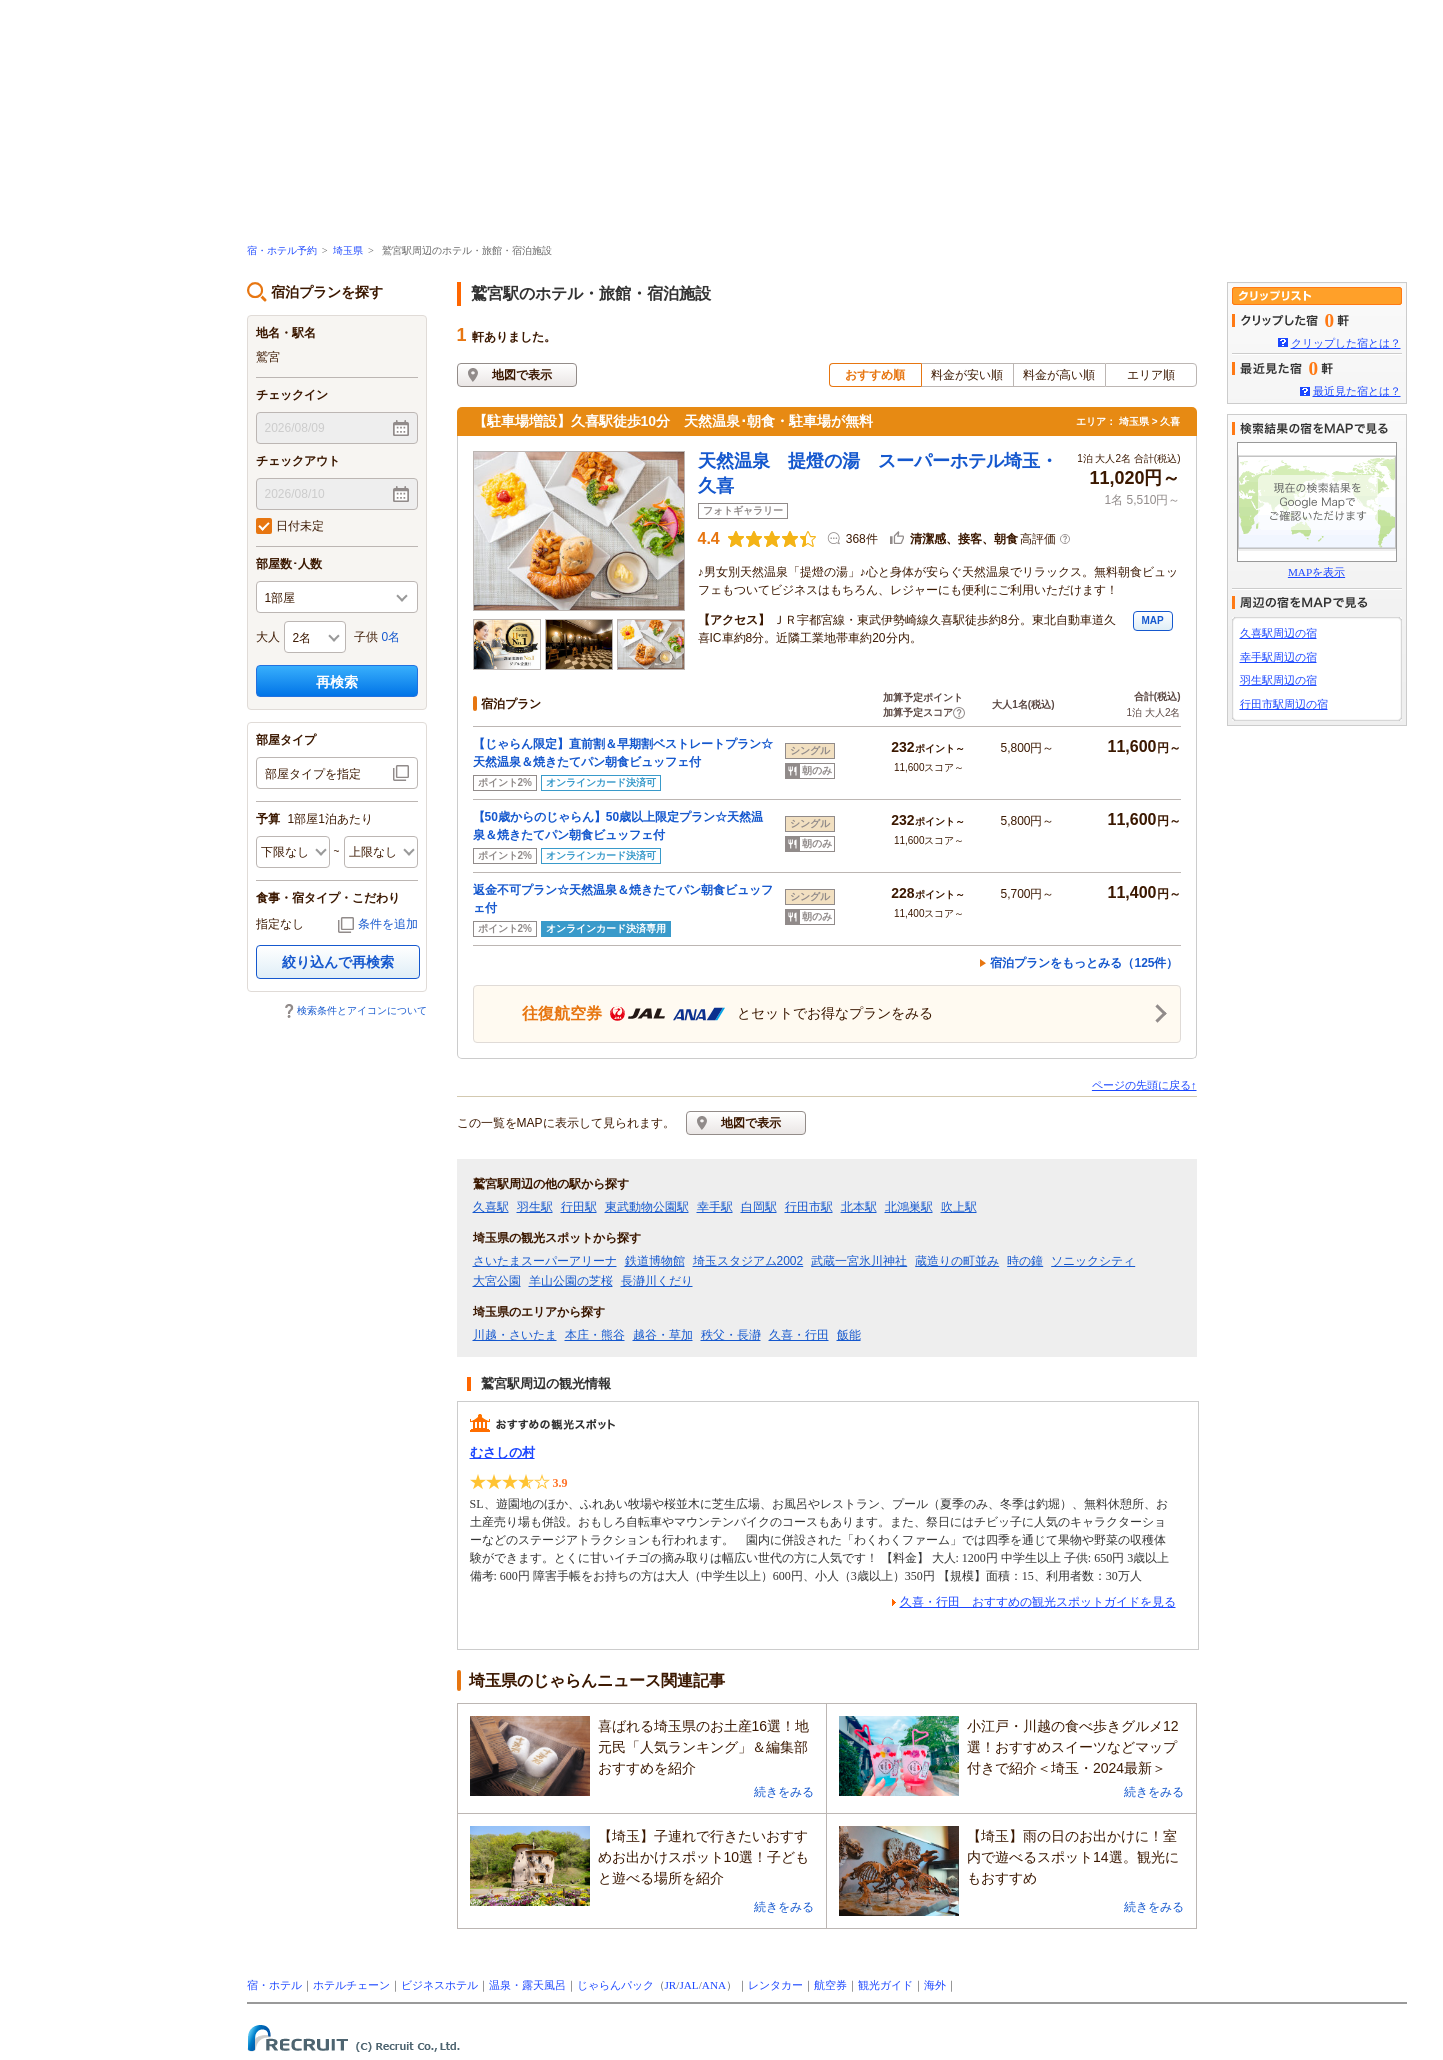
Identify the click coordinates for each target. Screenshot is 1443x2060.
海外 (935, 1985)
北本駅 (859, 1207)
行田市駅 (809, 1207)
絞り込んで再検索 (338, 962)
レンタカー (775, 1985)
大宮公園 (497, 1281)
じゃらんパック (615, 1985)
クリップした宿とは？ (1346, 343)
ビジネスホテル (439, 1985)
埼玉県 (348, 250)
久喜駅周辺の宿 (1278, 633)
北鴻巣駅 (909, 1207)
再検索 (337, 682)
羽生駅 (535, 1207)
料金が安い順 (967, 375)
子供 (366, 637)
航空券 (830, 1985)
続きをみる (784, 1792)
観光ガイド (885, 1985)
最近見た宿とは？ (1357, 391)
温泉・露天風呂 (527, 1985)
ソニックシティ (1093, 1261)
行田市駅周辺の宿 (1284, 704)
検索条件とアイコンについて (362, 1010)
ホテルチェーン (351, 1985)
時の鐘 (1025, 1261)
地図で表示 (522, 375)
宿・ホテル (274, 1985)
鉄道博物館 (655, 1261)
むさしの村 (502, 1452)
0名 (391, 637)
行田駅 (579, 1207)
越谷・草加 (663, 1335)
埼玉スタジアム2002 (748, 1261)
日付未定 (290, 526)
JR (671, 1985)
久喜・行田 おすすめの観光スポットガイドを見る (1038, 1602)
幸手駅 (715, 1207)
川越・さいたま (515, 1335)
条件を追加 (388, 924)
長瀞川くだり (657, 1281)
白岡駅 (759, 1207)
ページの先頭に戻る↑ (1144, 1085)
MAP (1152, 620)
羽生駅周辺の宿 (1278, 680)
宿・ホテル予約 (282, 250)
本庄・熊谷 (595, 1335)
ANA (714, 1985)
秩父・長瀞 (731, 1335)
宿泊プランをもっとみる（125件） (1084, 963)
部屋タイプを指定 (313, 774)
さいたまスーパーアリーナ (545, 1261)
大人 (268, 637)
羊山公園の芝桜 (571, 1281)
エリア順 (1151, 375)
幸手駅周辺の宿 (1278, 657)
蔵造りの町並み (957, 1261)
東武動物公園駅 (647, 1207)
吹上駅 (959, 1207)
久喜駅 (491, 1207)
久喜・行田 (799, 1335)
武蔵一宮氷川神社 (859, 1261)
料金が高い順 (1059, 375)
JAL (688, 1985)
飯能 (849, 1335)
